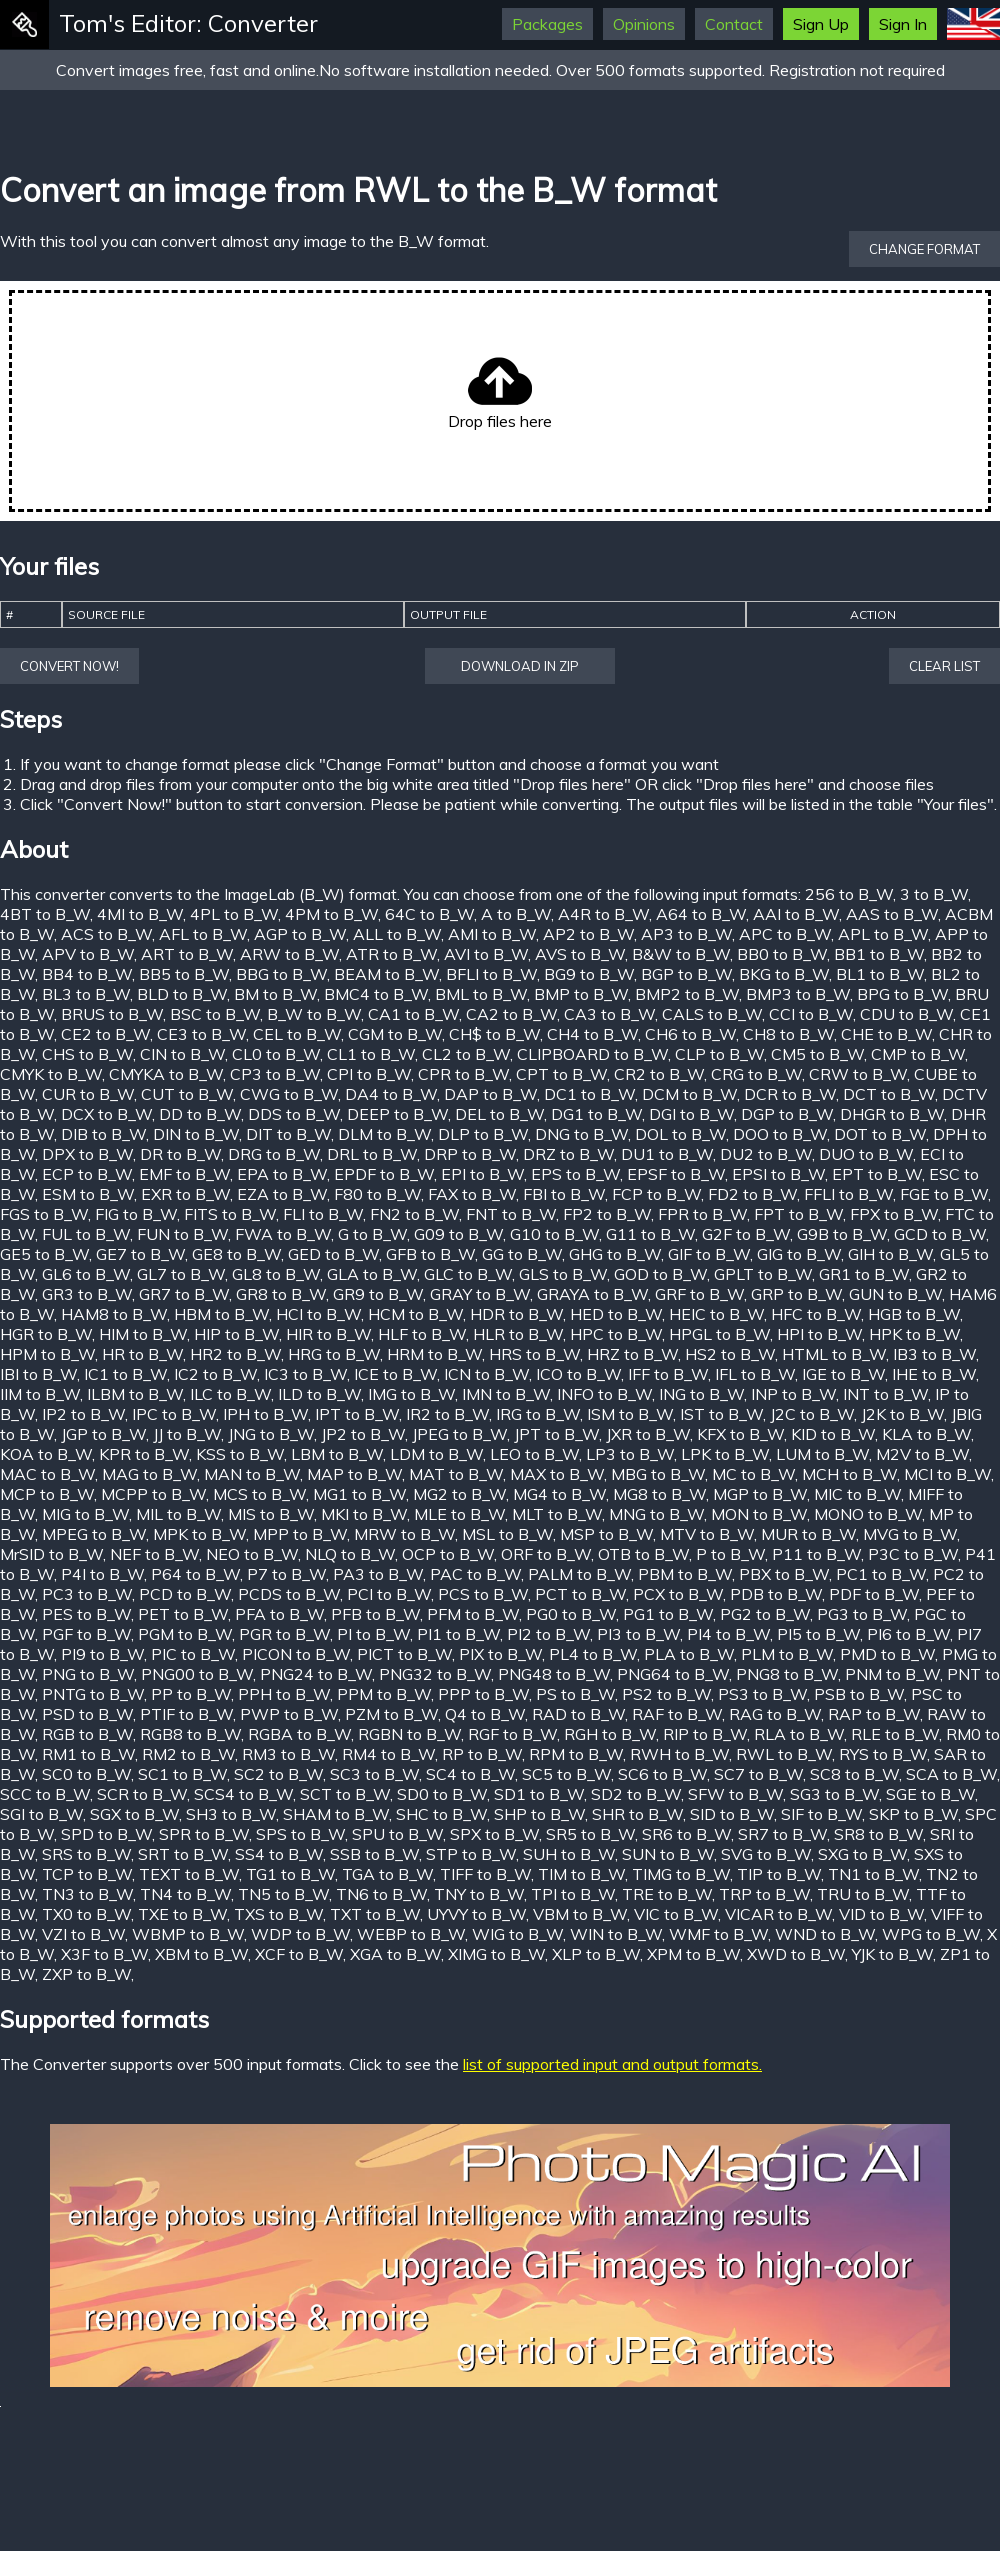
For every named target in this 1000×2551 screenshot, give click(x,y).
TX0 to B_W (86, 1914)
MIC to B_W (857, 1494)
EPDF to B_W (384, 1174)
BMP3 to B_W (798, 994)
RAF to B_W (677, 1714)
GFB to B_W (430, 1254)
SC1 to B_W (182, 1774)
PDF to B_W (874, 1594)
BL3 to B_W (86, 994)
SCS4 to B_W (243, 1794)
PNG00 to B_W (197, 1674)
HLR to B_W (518, 1334)
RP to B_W (482, 1754)
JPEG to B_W (459, 1434)
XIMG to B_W (496, 1954)
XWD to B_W (796, 1954)
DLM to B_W (384, 1134)
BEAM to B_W (386, 974)
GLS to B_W (563, 1274)
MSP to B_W (606, 1534)
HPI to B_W (819, 1334)
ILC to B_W (230, 1394)
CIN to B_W (182, 1054)
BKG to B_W (784, 974)
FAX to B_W (472, 1194)
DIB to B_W (103, 1134)
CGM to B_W (395, 1034)
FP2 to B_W (607, 1214)
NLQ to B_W (350, 1554)
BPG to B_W (902, 994)
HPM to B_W (47, 1354)
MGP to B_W (760, 1494)
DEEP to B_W (397, 1114)
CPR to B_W (463, 1074)
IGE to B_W (843, 1374)
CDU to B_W (906, 1014)
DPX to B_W (87, 1154)
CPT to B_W (561, 1074)
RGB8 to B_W (190, 1734)
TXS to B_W (278, 1914)
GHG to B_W (615, 1254)
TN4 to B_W (185, 1894)
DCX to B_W (106, 1114)
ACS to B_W (106, 934)
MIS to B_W (271, 1514)
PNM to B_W (892, 1674)
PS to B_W (575, 1694)
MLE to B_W (459, 1514)
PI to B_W (373, 1634)
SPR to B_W (204, 1834)
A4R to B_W (603, 914)
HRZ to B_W (632, 1354)
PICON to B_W (296, 1654)
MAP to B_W (354, 1474)
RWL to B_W (784, 1754)
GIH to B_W (890, 1254)
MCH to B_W (849, 1474)
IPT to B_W (357, 1414)
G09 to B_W (458, 1234)
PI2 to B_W (548, 1634)
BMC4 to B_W (376, 994)
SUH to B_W (569, 1854)
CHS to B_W (87, 1054)
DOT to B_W (880, 1134)
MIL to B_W (178, 1514)
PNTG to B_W (93, 1694)
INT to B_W (885, 1394)
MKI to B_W (364, 1514)
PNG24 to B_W (316, 1674)
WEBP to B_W (411, 1934)
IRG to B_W (538, 1414)
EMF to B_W (184, 1174)
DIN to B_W (196, 1134)
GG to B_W (522, 1254)
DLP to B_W (483, 1134)
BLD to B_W (182, 994)
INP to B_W (793, 1394)
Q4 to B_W (485, 1714)
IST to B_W (721, 1414)
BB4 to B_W (87, 974)
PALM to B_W (579, 1574)
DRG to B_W (274, 1154)
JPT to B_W (556, 1434)
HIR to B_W (328, 1334)
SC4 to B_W (470, 1774)
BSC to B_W (215, 1014)
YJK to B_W (892, 1954)
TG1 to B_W (290, 1874)
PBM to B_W (685, 1574)
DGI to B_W (691, 1114)
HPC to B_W (616, 1334)
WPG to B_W (931, 1934)
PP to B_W (191, 1694)
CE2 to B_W (105, 1034)
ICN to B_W (486, 1374)
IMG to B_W (411, 1394)
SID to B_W (732, 1814)
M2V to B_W (922, 1454)
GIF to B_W (709, 1254)
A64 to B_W (701, 914)
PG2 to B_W (765, 1614)
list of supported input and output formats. (612, 2064)
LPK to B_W (725, 1454)
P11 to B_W (816, 1554)
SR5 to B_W (590, 1834)
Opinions (644, 24)
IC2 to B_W (215, 1374)
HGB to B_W (914, 1314)
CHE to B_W (886, 1034)
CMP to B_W (918, 1054)
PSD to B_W (87, 1714)
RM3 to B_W (288, 1754)
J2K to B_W (902, 1414)
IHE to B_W (934, 1374)
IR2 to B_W (447, 1414)
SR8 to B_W (878, 1834)
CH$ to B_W (494, 1034)
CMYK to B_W (51, 1074)
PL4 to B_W (593, 1654)
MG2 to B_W (459, 1494)
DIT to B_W (288, 1134)
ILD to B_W (319, 1394)
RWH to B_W (679, 1754)
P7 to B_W (286, 1574)
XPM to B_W (693, 1954)
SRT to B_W (183, 1854)
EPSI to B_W (778, 1174)
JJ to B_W (187, 1434)
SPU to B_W (397, 1834)
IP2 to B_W (83, 1414)
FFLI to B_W (848, 1194)
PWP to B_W (289, 1714)
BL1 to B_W (880, 974)
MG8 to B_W (659, 1494)
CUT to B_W (187, 1094)
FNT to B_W (511, 1214)
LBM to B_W (337, 1454)
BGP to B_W (686, 974)
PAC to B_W (475, 1574)
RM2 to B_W (188, 1754)
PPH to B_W (284, 1694)
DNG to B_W (581, 1134)
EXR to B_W (185, 1194)
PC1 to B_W (881, 1574)
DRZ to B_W (568, 1154)
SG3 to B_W (834, 1794)
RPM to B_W (576, 1754)
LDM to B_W (436, 1454)
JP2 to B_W (363, 1434)
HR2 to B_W (235, 1354)
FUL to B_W (86, 1234)
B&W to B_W (681, 954)
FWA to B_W (283, 1234)
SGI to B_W (41, 1814)
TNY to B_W (479, 1894)
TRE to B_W (667, 1894)
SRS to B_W (86, 1854)
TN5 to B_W (283, 1894)
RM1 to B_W (88, 1754)
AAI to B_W (796, 914)
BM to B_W (275, 994)
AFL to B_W (203, 934)
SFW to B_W (735, 1794)
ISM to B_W (630, 1414)
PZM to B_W (391, 1714)
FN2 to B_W (414, 1214)
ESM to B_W (88, 1194)
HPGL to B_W (719, 1334)
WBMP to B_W (188, 1934)
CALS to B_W (712, 1014)
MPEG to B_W (94, 1534)
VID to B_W (881, 1914)
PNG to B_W (88, 1674)
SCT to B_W (345, 1794)
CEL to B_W (297, 1034)
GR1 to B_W (864, 1274)
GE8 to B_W (236, 1254)
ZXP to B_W (86, 1974)
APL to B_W (883, 934)
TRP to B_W (764, 1894)
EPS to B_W (575, 1174)
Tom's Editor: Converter (188, 23)
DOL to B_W (680, 1134)
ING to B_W (701, 1394)
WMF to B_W (718, 1934)
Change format (924, 249)
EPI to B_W (482, 1174)
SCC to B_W (45, 1794)
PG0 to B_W (571, 1614)
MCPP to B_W (153, 1494)
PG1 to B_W (668, 1614)
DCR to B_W (790, 1094)
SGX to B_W (134, 1814)
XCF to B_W (299, 1954)
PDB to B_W (776, 1594)
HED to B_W (616, 1314)
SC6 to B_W (662, 1774)
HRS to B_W (534, 1354)
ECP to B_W (87, 1174)
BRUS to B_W (112, 1014)
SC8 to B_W (854, 1774)
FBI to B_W (564, 1194)
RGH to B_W (610, 1734)
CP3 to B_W (275, 1074)
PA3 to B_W (378, 1574)
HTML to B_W (834, 1354)
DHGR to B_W (892, 1114)
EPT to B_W (877, 1174)
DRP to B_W (470, 1154)
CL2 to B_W (466, 1054)
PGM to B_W (185, 1634)
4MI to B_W (140, 914)
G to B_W (372, 1234)
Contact (734, 24)
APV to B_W (88, 954)
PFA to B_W (279, 1614)
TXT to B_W (375, 1914)
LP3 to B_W (630, 1454)
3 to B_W (934, 894)
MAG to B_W (149, 1474)
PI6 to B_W (908, 1634)
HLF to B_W (422, 1334)
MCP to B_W (47, 1494)
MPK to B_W (199, 1534)
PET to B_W (183, 1614)
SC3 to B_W (374, 1774)
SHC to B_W (441, 1814)
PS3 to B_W (762, 1694)
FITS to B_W (230, 1214)
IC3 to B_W (305, 1374)
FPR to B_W (702, 1214)
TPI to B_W (573, 1894)
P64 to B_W (195, 1574)
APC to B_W (785, 934)
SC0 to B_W (86, 1774)
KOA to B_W (46, 1454)
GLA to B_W (372, 1274)
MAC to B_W (47, 1474)
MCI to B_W (947, 1474)
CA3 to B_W (609, 1014)
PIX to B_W (500, 1654)
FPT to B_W (798, 1214)
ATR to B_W (391, 954)
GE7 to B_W (140, 1254)
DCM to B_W (689, 1094)
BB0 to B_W (782, 954)
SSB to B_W (374, 1854)
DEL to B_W (499, 1114)
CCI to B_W (811, 1014)
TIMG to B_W (681, 1874)
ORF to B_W (546, 1554)
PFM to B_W (473, 1614)
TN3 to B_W (87, 1894)
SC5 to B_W (566, 1774)
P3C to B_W (913, 1554)
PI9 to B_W (102, 1654)
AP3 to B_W (686, 934)
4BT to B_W (45, 914)
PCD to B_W (185, 1594)
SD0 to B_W (442, 1794)
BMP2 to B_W (687, 994)
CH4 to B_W (592, 1034)
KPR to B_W (144, 1454)
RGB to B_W (87, 1734)
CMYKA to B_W (166, 1074)
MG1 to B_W (359, 1494)
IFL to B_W (755, 1374)
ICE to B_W (395, 1374)
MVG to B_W (910, 1534)
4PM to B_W (331, 914)
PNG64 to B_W (673, 1674)
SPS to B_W (300, 1834)
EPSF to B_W (676, 1174)
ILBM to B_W (135, 1394)
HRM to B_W (434, 1354)
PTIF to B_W (186, 1714)
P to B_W (730, 1554)
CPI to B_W (369, 1074)
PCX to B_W (678, 1594)
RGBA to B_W (299, 1734)
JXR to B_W (648, 1434)
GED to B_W (333, 1254)
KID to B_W (833, 1434)
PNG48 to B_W (554, 1674)
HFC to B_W (816, 1314)
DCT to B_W (889, 1094)
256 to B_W (849, 894)
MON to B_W (759, 1514)
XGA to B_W (395, 1954)
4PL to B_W (234, 914)
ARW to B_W (289, 954)
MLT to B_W (557, 1514)
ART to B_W (187, 954)
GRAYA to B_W (592, 1294)
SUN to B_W (668, 1854)
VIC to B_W (676, 1914)
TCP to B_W (87, 1874)
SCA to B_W (951, 1774)
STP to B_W (471, 1854)
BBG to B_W (281, 974)
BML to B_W (481, 994)
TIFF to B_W (485, 1874)
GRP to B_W (796, 1294)
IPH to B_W (265, 1414)
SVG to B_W (766, 1854)
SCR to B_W (142, 1794)
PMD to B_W (887, 1654)
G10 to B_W (554, 1234)
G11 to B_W (650, 1234)
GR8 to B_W (281, 1294)
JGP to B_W (103, 1434)
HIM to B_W (143, 1334)
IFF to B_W (668, 1374)
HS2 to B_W (730, 1354)
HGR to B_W (46, 1334)
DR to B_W (180, 1154)
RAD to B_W (578, 1714)
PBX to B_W (784, 1574)
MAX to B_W (557, 1474)
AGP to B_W (300, 934)
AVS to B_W (580, 954)
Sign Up (821, 24)
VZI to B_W (83, 1934)
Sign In (903, 24)
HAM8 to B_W (114, 1314)
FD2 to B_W (752, 1194)
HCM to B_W (415, 1314)
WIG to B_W (517, 1934)
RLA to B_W (799, 1734)
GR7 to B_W (184, 1294)
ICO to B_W (578, 1374)
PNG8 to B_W (787, 1674)
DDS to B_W (294, 1114)
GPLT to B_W (763, 1274)
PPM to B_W (384, 1694)
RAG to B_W (775, 1714)
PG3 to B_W (862, 1614)
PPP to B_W (483, 1694)
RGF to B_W (512, 1734)
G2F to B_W (746, 1234)
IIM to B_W (40, 1394)
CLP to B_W (719, 1054)
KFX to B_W (740, 1434)
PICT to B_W (404, 1654)
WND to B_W (825, 1934)
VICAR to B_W (778, 1914)
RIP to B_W (705, 1734)
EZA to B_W (282, 1194)
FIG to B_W (136, 1214)
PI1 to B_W (458, 1634)
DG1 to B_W (596, 1114)
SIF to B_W (821, 1814)
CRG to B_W (756, 1074)
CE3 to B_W (201, 1034)
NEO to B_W (252, 1554)
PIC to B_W (193, 1654)
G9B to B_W (842, 1234)
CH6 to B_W (690, 1034)
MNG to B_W (656, 1514)
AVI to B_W (486, 954)
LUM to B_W (822, 1454)
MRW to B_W (404, 1534)
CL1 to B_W (371, 1054)
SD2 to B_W (636, 1794)
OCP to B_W (448, 1554)
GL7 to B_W (181, 1274)
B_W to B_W (314, 1014)
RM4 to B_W (388, 1754)
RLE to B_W (895, 1734)
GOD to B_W (660, 1274)
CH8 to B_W (788, 1034)
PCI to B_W (389, 1594)
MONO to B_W (868, 1514)
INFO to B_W (604, 1394)
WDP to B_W (300, 1934)
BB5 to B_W (184, 974)
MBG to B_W (658, 1474)
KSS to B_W (240, 1454)
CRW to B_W (858, 1074)
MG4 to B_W (559, 1494)
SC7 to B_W (758, 1774)
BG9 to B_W (589, 974)
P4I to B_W (102, 1574)
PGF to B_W (86, 1634)
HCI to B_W (318, 1314)
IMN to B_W (506, 1394)
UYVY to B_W (476, 1914)
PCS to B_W (483, 1594)
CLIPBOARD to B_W (592, 1054)
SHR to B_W (637, 1814)
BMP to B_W (581, 994)
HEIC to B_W (716, 1314)
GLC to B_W (468, 1274)
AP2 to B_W (588, 934)
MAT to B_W (456, 1474)
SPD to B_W (106, 1834)
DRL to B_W (372, 1154)
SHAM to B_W (336, 1814)
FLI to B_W (323, 1214)
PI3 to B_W (638, 1634)
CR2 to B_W (659, 1074)
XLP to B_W (596, 1954)
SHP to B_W (539, 1814)
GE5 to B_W (44, 1254)
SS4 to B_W (279, 1854)
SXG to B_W (862, 1854)
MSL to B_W (507, 1534)
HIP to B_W (236, 1334)
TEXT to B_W (189, 1874)
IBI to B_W (38, 1374)
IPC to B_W (174, 1414)
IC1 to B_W (125, 1374)
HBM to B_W (221, 1314)
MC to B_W (753, 1474)
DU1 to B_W (667, 1154)
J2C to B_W (812, 1414)
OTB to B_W (643, 1554)
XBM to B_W (201, 1954)
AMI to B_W (492, 934)
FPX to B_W (894, 1214)
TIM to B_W (581, 1874)
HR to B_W (142, 1354)
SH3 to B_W (231, 1814)
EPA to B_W (282, 1174)
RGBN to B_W (409, 1734)
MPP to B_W (300, 1534)
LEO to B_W (534, 1454)
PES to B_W (86, 1614)
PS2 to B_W (666, 1694)
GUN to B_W (895, 1294)
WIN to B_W (616, 1934)
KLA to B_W (926, 1434)
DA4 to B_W (391, 1094)
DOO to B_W (780, 1134)
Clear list (944, 666)
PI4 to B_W (728, 1634)
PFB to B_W (375, 1614)
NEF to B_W (154, 1554)
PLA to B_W (689, 1654)
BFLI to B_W (491, 974)
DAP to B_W (490, 1094)
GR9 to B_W (378, 1294)
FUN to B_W (182, 1234)
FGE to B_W (944, 1194)
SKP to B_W (913, 1814)
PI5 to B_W (818, 1634)
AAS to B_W (892, 914)
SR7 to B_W (782, 1834)
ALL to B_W (397, 934)
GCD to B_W (940, 1234)
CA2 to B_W (511, 1014)
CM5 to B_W (817, 1054)
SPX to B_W (494, 1834)
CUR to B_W (88, 1094)
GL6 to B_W (86, 1274)
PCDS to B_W (289, 1594)
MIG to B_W (85, 1514)
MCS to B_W (259, 1494)
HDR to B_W (516, 1314)
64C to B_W (429, 914)
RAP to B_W (874, 1714)
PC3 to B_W (87, 1594)
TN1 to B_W (873, 1874)
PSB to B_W (859, 1694)
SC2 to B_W (278, 1774)
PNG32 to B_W (435, 1674)
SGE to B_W (930, 1794)
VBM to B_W (580, 1914)
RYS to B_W (883, 1754)
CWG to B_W (289, 1094)
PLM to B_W (787, 1654)
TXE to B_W (182, 1914)
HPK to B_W (914, 1334)
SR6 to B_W (686, 1834)
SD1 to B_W (539, 1794)
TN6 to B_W (381, 1894)
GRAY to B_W (480, 1294)
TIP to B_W (779, 1874)
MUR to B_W (808, 1534)
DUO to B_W (866, 1154)
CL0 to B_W (276, 1054)
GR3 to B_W (87, 1294)
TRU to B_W (863, 1894)
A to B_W (516, 914)
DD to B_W (200, 1114)
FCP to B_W (656, 1194)
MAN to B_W (252, 1474)
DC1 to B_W (589, 1094)
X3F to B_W (104, 1954)
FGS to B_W (44, 1214)
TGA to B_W (387, 1874)
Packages (547, 24)
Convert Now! (69, 666)
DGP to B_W (787, 1114)
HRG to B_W (334, 1354)
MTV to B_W (707, 1534)
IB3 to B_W (934, 1354)
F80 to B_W (377, 1194)
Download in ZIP (520, 666)
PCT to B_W (580, 1594)
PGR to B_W (284, 1634)
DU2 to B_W (766, 1154)
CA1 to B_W (413, 1014)
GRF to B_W (699, 1294)
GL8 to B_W (276, 1274)
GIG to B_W (799, 1254)
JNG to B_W (271, 1434)
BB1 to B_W (879, 954)
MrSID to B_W (51, 1554)
